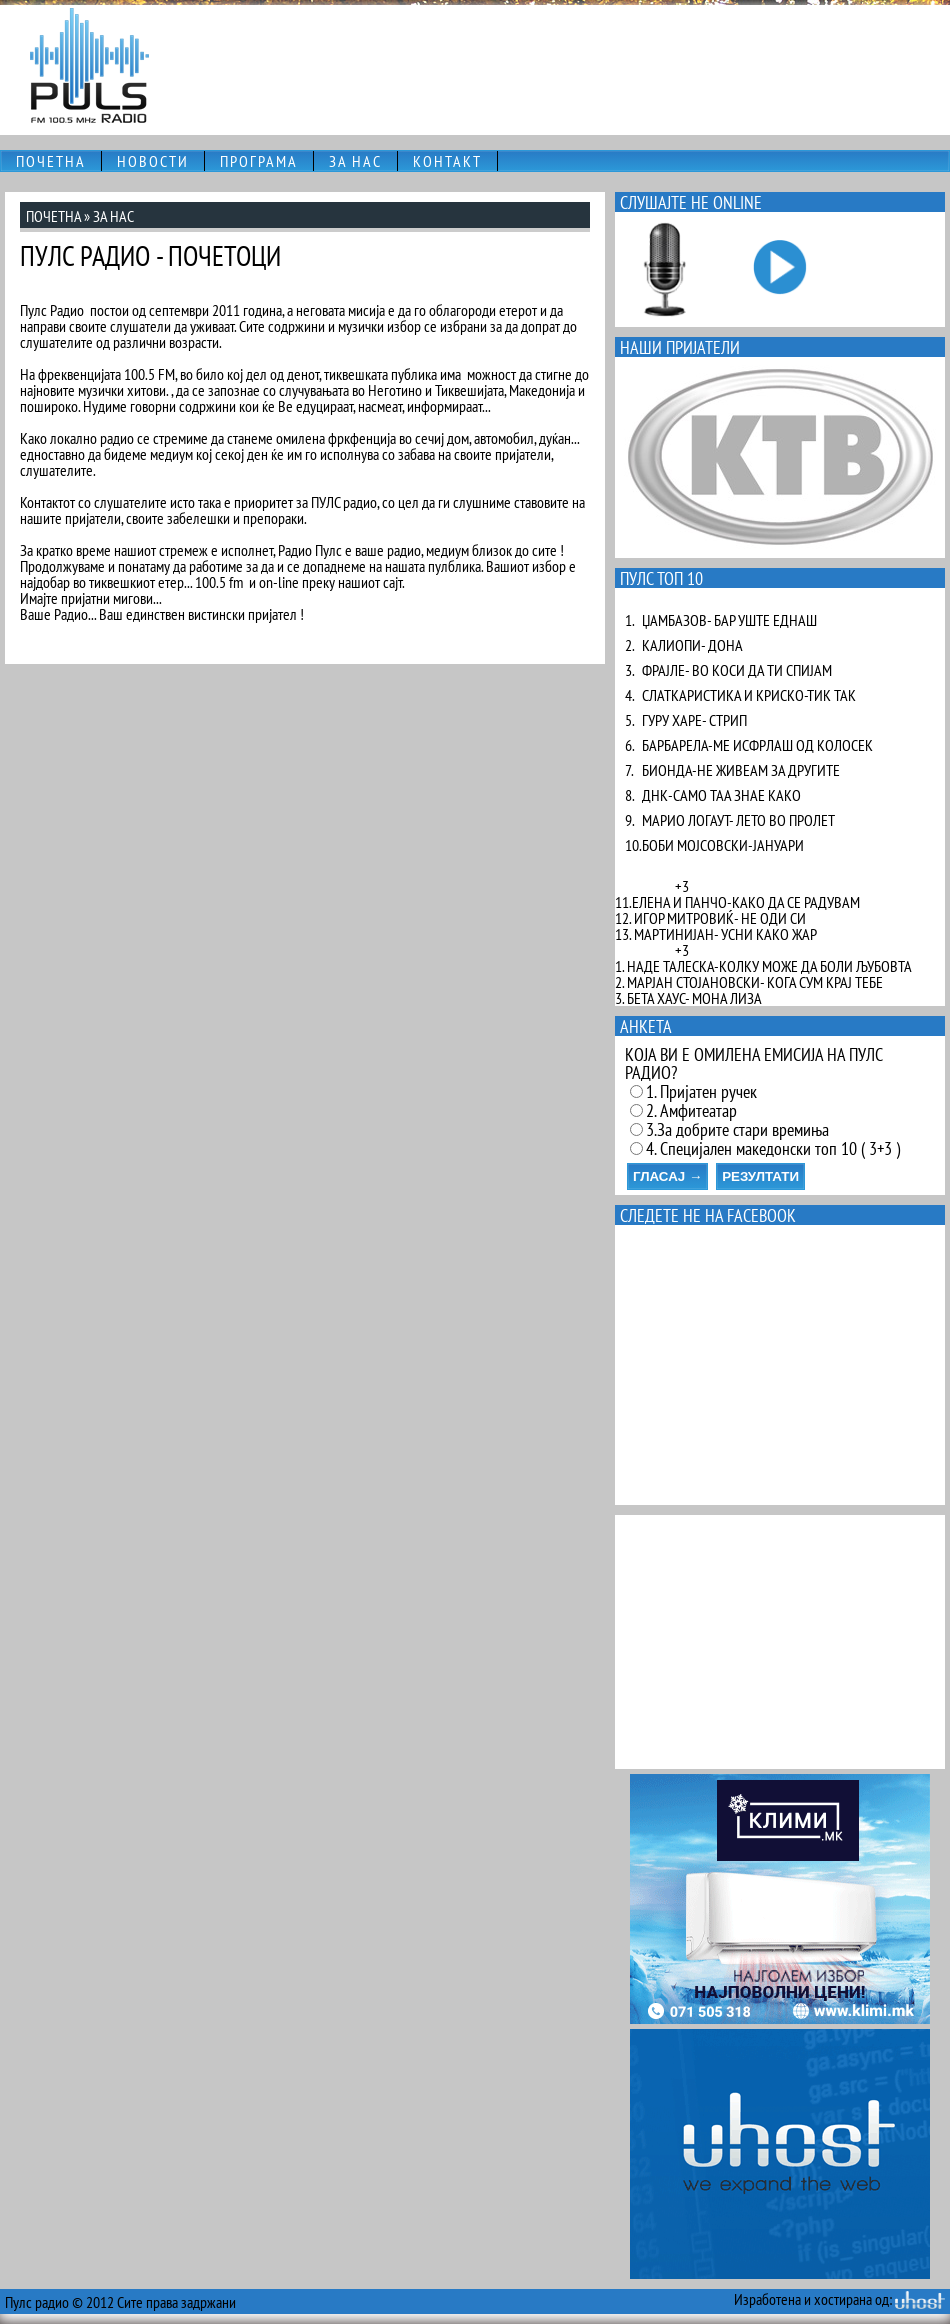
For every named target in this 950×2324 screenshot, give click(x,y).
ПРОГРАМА (259, 161)
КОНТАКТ (447, 161)
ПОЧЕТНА (51, 161)
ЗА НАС (355, 161)
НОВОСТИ (153, 161)
